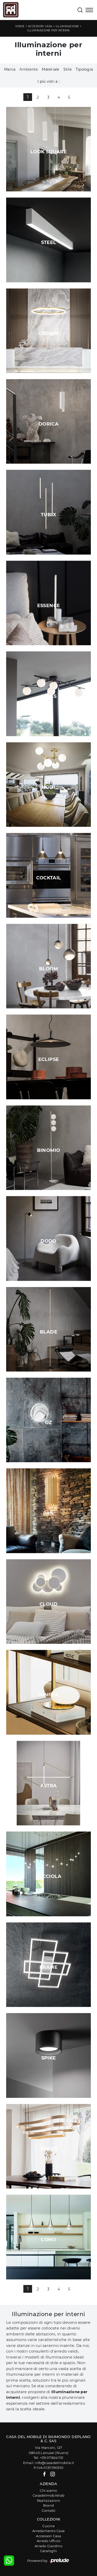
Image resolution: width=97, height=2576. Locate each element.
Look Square (48, 152)
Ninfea (48, 1695)
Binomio (48, 1150)
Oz (48, 1422)
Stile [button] (67, 69)
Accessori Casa (40, 26)
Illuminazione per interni (48, 30)
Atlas (48, 696)
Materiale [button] (50, 69)
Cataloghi (48, 2551)
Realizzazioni (48, 2500)
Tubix (48, 515)
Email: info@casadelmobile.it (48, 2463)
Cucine (48, 2526)
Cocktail (48, 878)
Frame (48, 1967)
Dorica (48, 424)
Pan (48, 1513)
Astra (48, 1786)
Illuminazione (67, 26)
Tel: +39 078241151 (49, 2458)
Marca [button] (9, 69)
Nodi (48, 787)
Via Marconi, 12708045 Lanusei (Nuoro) (48, 2450)
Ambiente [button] (29, 69)
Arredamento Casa (48, 2531)
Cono (48, 2239)
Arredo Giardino (48, 2546)
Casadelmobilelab (48, 2495)
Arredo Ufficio (49, 2541)
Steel (48, 242)
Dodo (48, 1241)
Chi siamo (48, 2490)
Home (19, 26)
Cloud (48, 1604)
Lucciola (48, 1876)
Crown (48, 333)
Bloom (48, 969)
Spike (48, 2058)
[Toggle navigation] (89, 10)
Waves (49, 2149)
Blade (48, 1332)
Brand (48, 2505)
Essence (48, 605)
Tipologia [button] (84, 69)
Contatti (49, 2510)
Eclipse (48, 1059)
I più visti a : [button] (48, 81)
